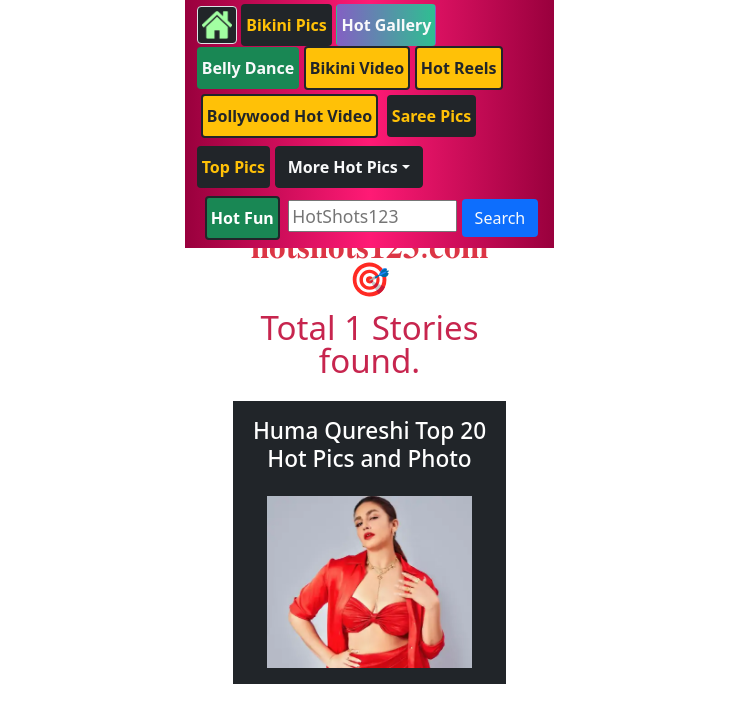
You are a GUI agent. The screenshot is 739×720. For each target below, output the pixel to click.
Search (500, 218)
